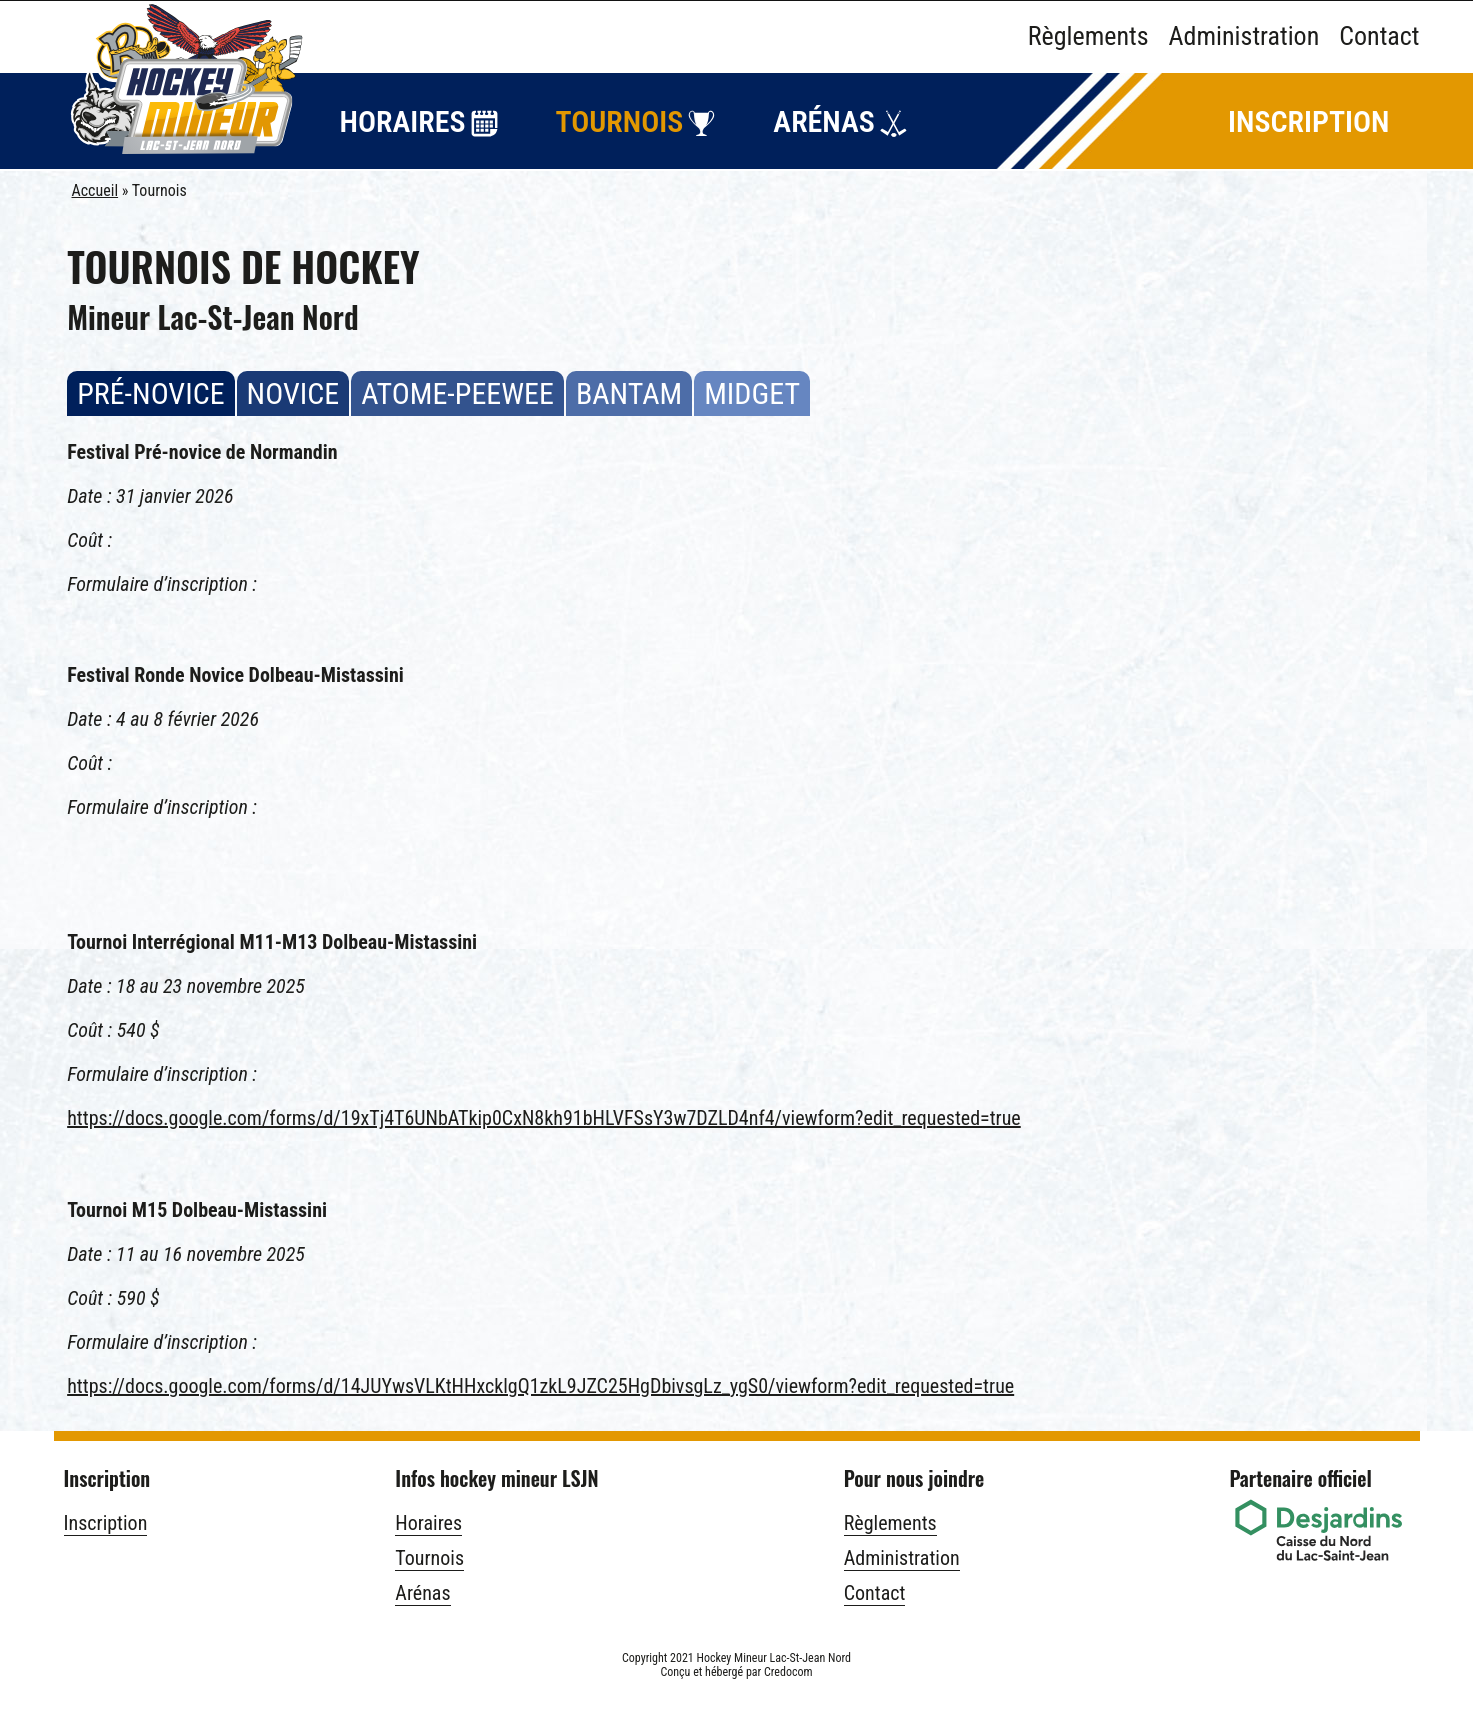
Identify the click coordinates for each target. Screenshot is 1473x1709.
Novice (293, 408)
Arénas (823, 121)
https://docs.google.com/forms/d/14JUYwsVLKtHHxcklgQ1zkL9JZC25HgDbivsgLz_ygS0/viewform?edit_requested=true (540, 1386)
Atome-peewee (457, 408)
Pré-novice (150, 408)
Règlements (1088, 36)
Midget (752, 408)
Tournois (620, 121)
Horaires (403, 121)
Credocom (788, 1672)
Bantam (629, 408)
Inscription (1309, 121)
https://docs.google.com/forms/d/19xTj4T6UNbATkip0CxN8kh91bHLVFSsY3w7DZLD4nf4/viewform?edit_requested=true (544, 1118)
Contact (1379, 36)
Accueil (95, 190)
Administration (1244, 36)
